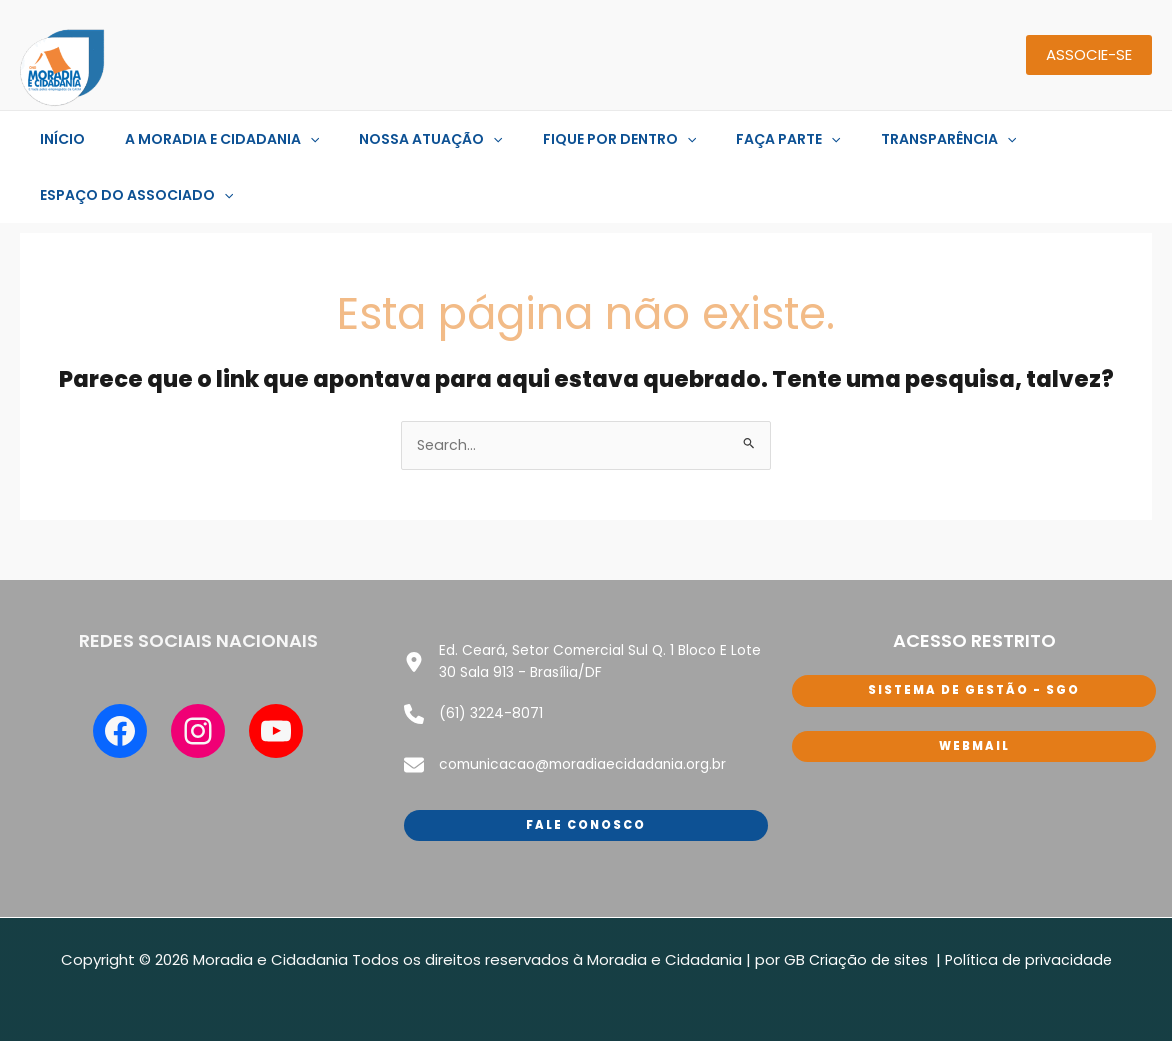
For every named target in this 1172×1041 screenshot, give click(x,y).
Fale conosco (586, 806)
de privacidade (1058, 942)
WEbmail (974, 748)
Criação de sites (868, 942)
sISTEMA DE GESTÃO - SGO (974, 692)
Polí (958, 942)
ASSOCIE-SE (1089, 54)
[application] (292, 139)
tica (985, 942)
